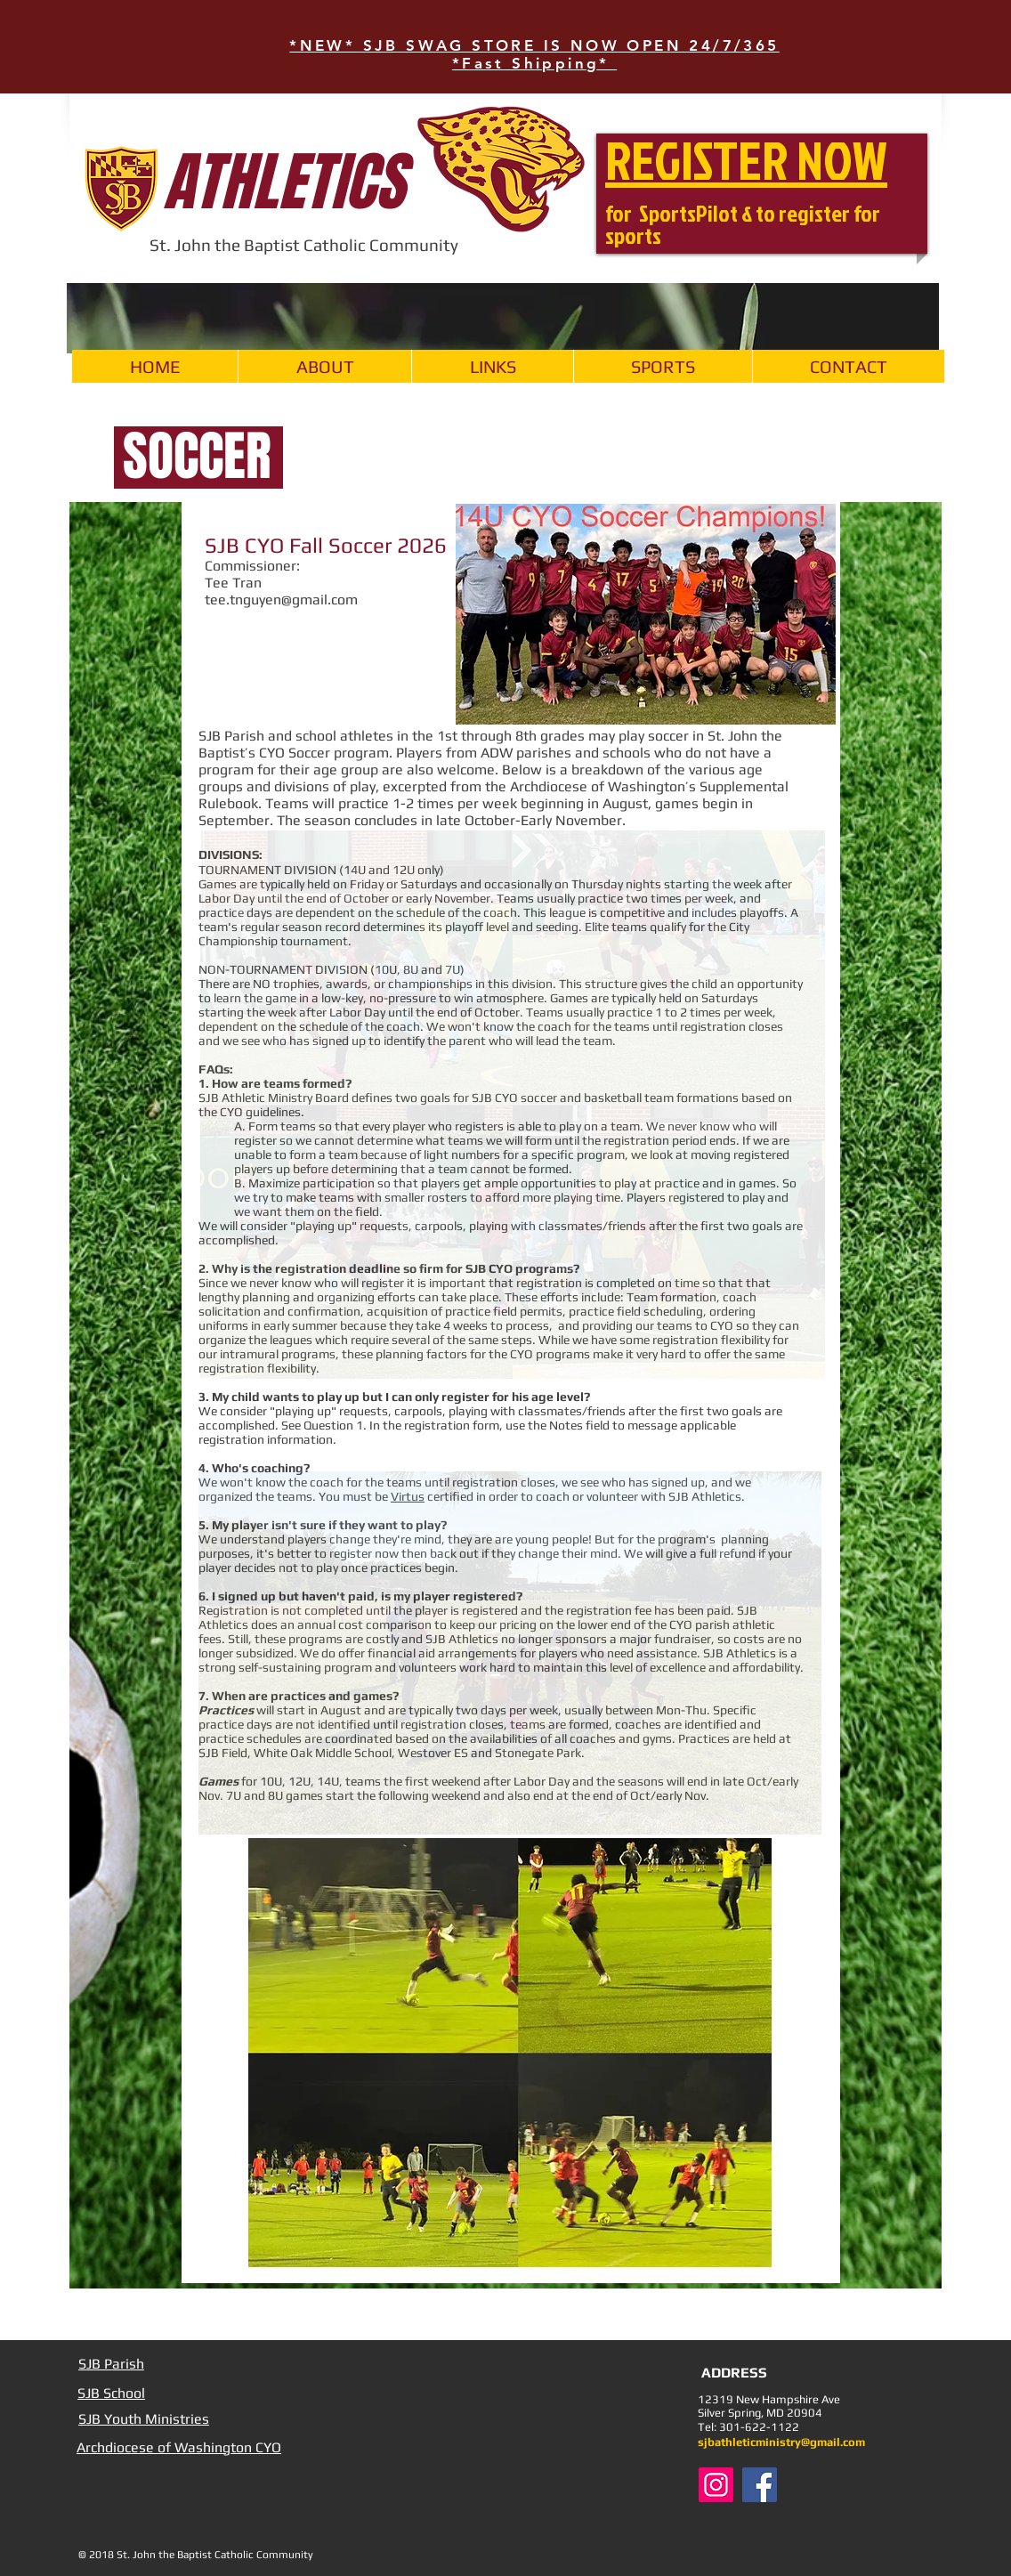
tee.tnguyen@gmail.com (281, 599)
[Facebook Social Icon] (759, 2484)
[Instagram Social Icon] (716, 2484)
